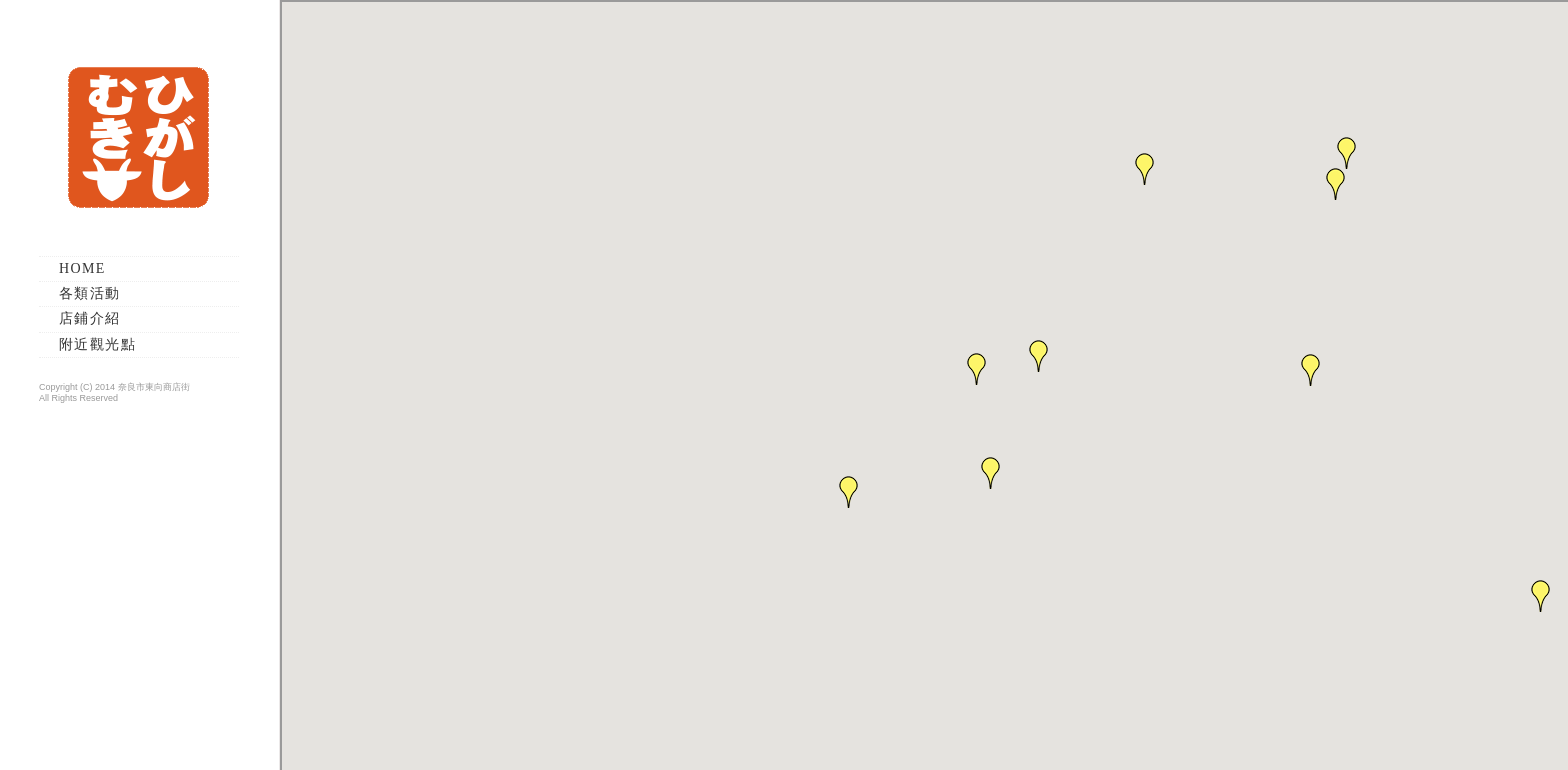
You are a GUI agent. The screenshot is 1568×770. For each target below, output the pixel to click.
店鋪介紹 (90, 318)
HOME (82, 268)
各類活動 (90, 293)
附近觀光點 (97, 344)
